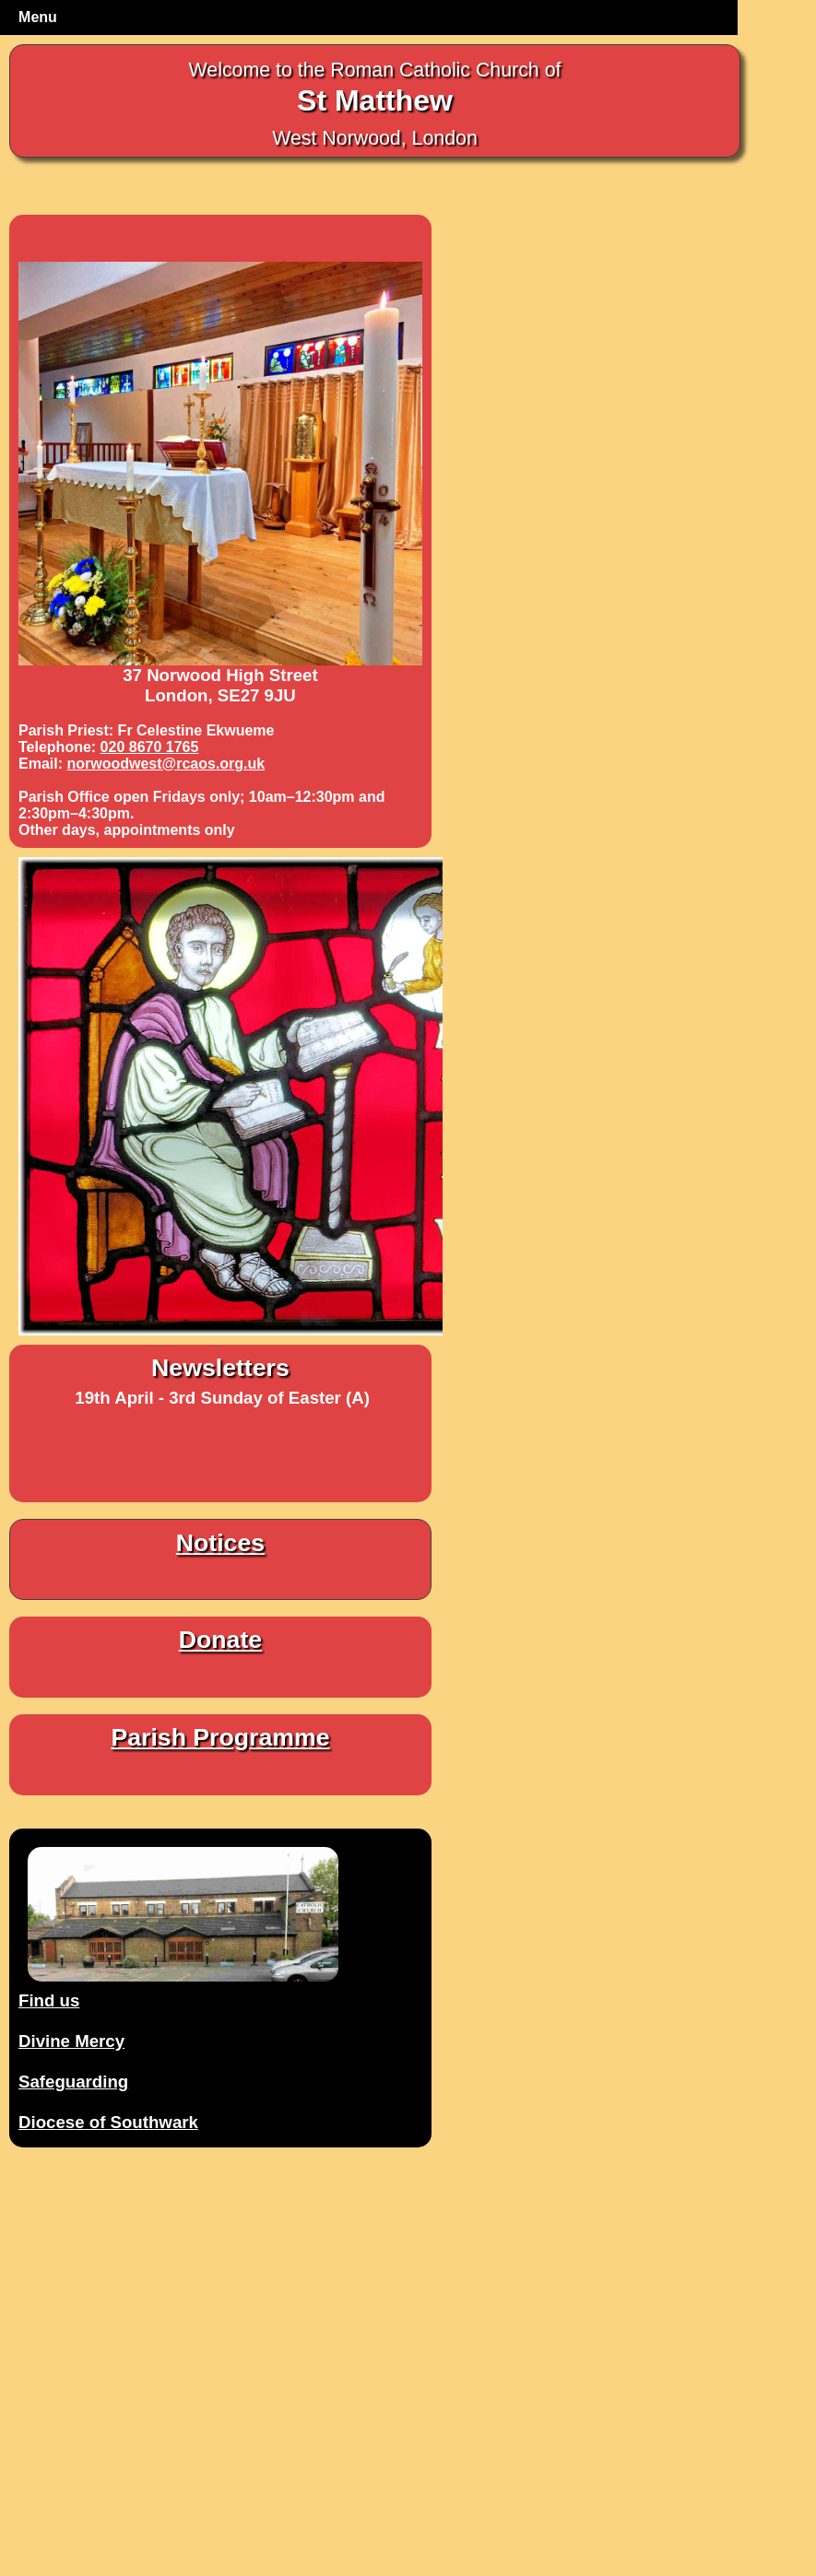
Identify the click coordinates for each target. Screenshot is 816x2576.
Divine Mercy (71, 2041)
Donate (220, 1639)
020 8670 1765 (150, 747)
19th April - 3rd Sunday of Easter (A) (222, 1397)
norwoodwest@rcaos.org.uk (165, 763)
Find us (48, 2000)
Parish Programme (220, 1737)
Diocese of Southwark (108, 2122)
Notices (220, 1543)
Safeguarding (73, 2081)
